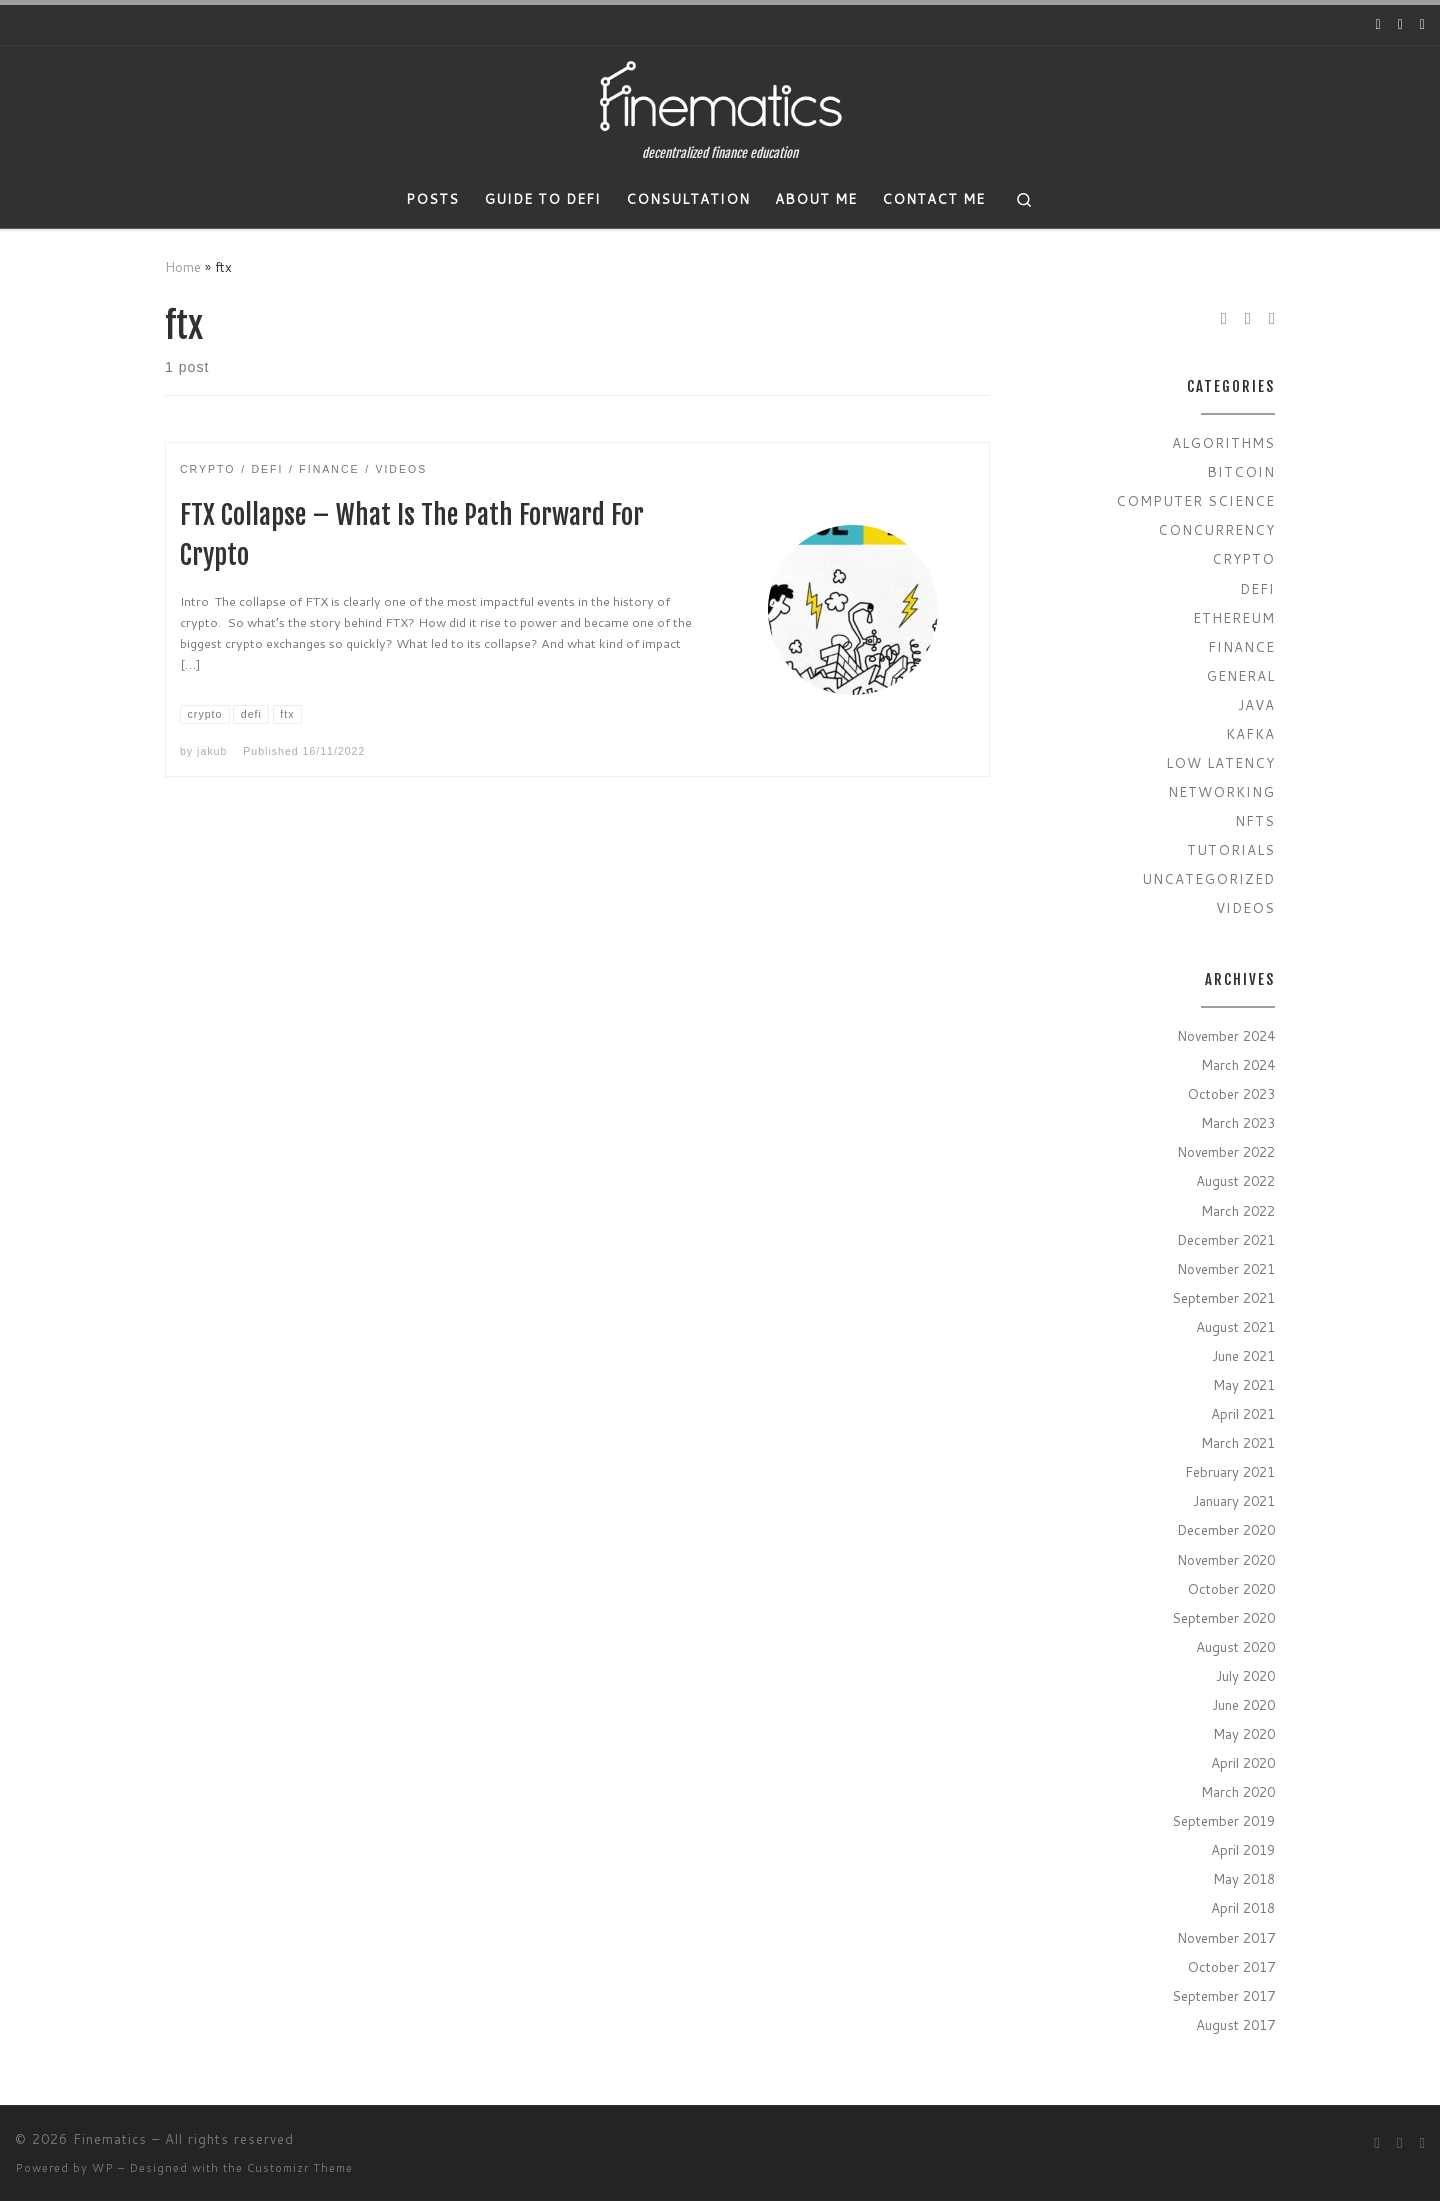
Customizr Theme (300, 2168)
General (1240, 675)
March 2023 (1238, 1122)
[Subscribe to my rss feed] (1422, 25)
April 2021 (1243, 1413)
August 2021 (1235, 1326)
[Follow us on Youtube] (1378, 25)
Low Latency (1220, 762)
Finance (1241, 646)
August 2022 (1235, 1180)
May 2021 (1244, 1384)
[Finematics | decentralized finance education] (720, 96)
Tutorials (1231, 849)
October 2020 (1231, 1588)
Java (1256, 704)
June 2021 (1243, 1355)
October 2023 (1231, 1093)
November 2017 (1226, 1937)
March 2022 (1238, 1210)
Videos (1245, 907)
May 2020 (1244, 1733)
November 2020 (1226, 1559)
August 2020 (1235, 1646)
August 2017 (1235, 2024)
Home (183, 266)
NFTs (1255, 820)
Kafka (1250, 733)
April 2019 (1243, 1849)
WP (103, 2168)
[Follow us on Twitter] (1400, 25)
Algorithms (1223, 442)
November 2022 (1226, 1151)
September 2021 (1223, 1297)
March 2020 (1238, 1791)
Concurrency (1216, 529)
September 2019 (1223, 1820)
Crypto (1243, 558)
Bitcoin (1241, 471)
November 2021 (1226, 1268)
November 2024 (1226, 1035)
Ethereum (1234, 617)
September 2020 (1223, 1617)
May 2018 (1244, 1878)
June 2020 (1243, 1704)
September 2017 (1223, 1995)
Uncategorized (1208, 878)
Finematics (110, 2139)
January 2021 (1234, 1500)
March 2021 (1238, 1442)
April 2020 (1243, 1762)
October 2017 (1231, 1966)
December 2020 (1226, 1529)
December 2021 (1226, 1239)
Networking (1221, 791)
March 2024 (1238, 1064)
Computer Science (1195, 500)
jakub (212, 751)
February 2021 (1230, 1471)
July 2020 (1245, 1675)
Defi (1257, 588)
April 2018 (1243, 1907)
